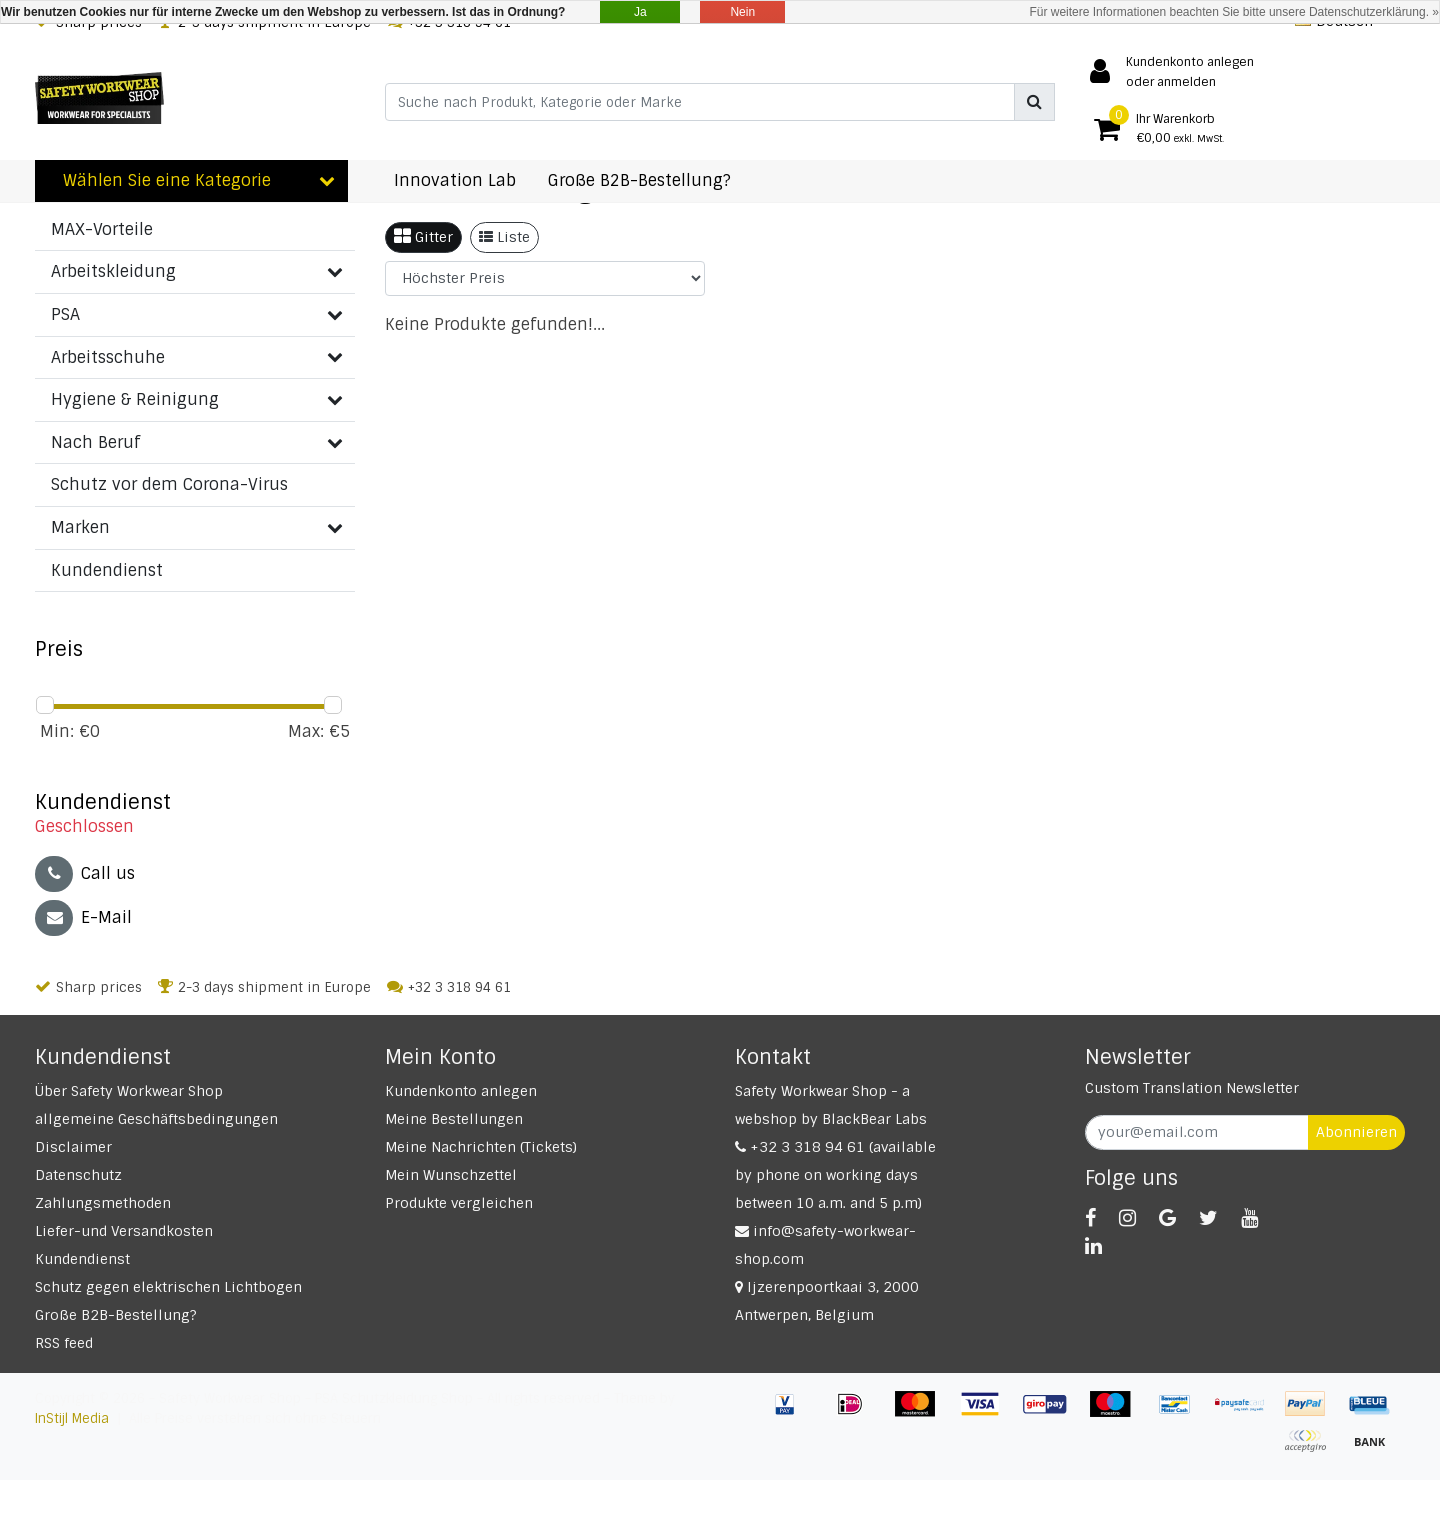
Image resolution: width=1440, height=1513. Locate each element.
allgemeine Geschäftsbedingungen (156, 1119)
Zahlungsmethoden (103, 1203)
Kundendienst (82, 1259)
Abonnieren (1356, 1132)
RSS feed (64, 1343)
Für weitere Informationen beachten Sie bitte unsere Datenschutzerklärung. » (1234, 12)
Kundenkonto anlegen (461, 1091)
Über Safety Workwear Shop (129, 1091)
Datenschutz (78, 1175)
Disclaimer (73, 1147)
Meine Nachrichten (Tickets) (481, 1147)
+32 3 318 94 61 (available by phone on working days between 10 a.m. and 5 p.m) (835, 1175)
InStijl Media (72, 1418)
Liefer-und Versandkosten (124, 1231)
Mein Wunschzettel (451, 1175)
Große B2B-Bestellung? (116, 1315)
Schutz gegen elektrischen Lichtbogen (168, 1287)
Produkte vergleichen (459, 1203)
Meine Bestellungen (454, 1119)
